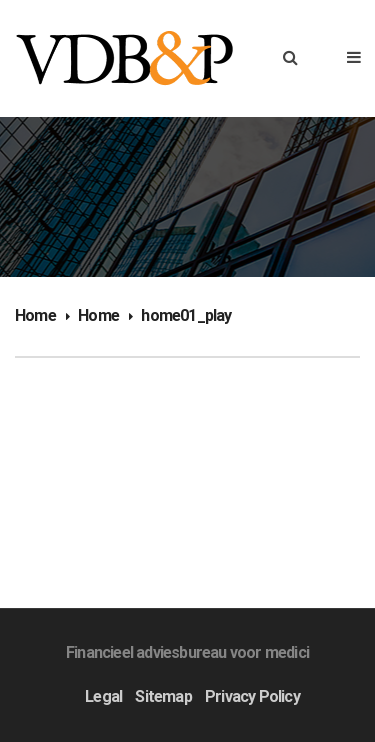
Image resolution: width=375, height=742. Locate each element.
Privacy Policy (252, 696)
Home (35, 315)
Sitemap (163, 696)
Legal (103, 696)
